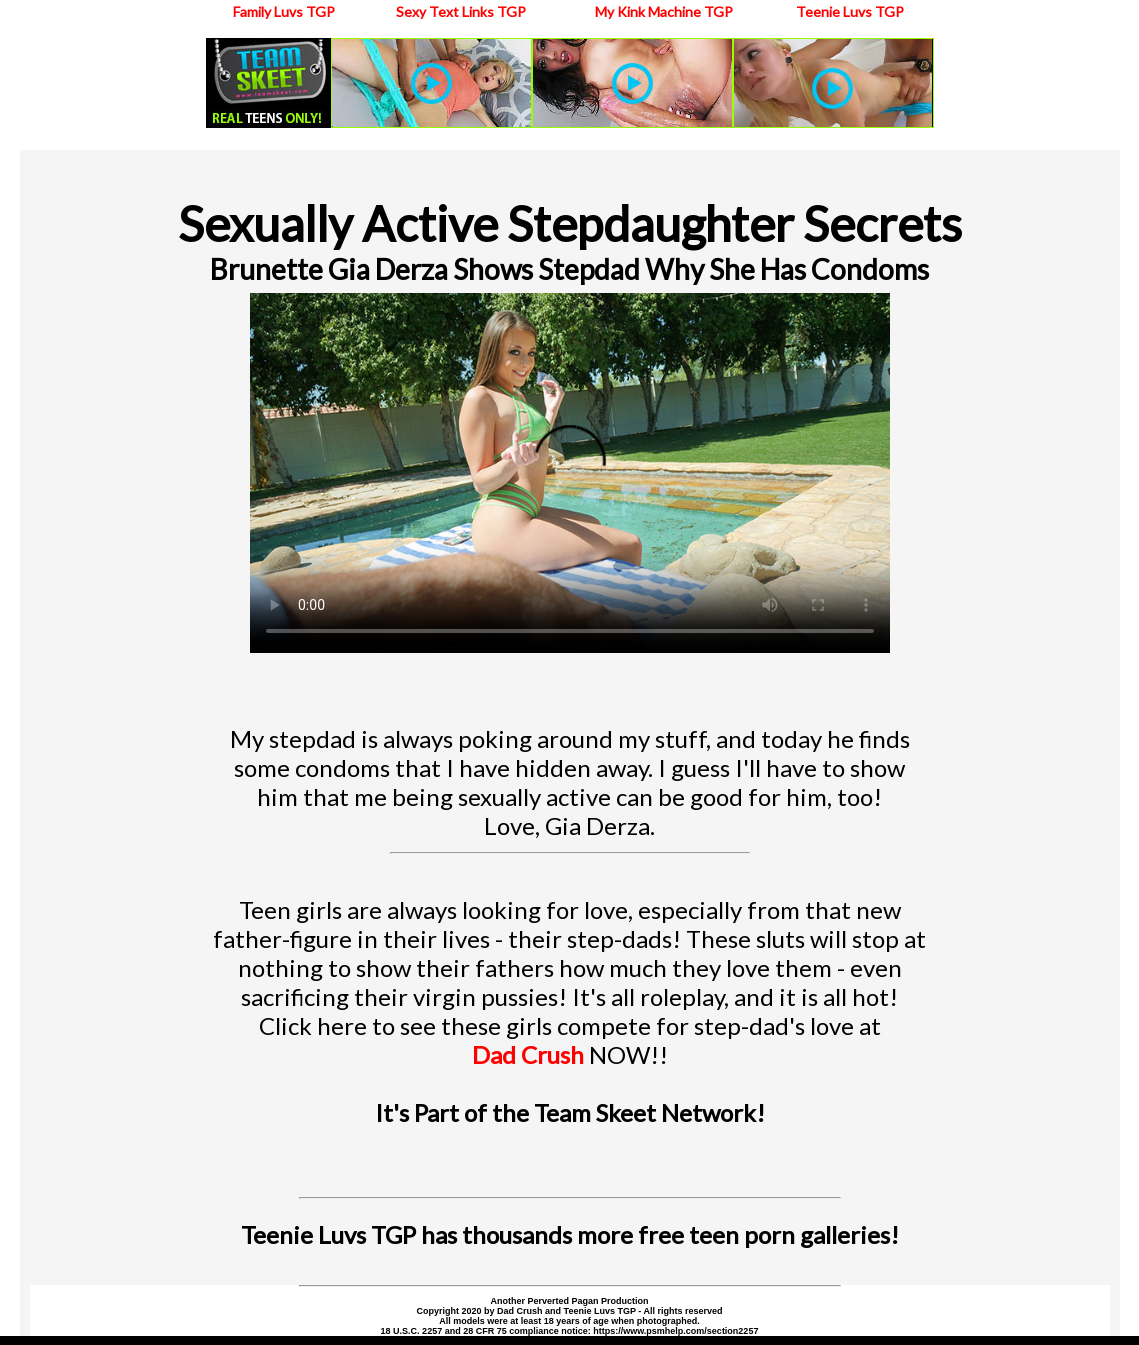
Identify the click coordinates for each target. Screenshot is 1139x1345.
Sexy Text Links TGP (461, 11)
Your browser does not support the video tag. (570, 473)
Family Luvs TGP (284, 11)
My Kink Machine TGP (664, 11)
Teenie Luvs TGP (850, 11)
